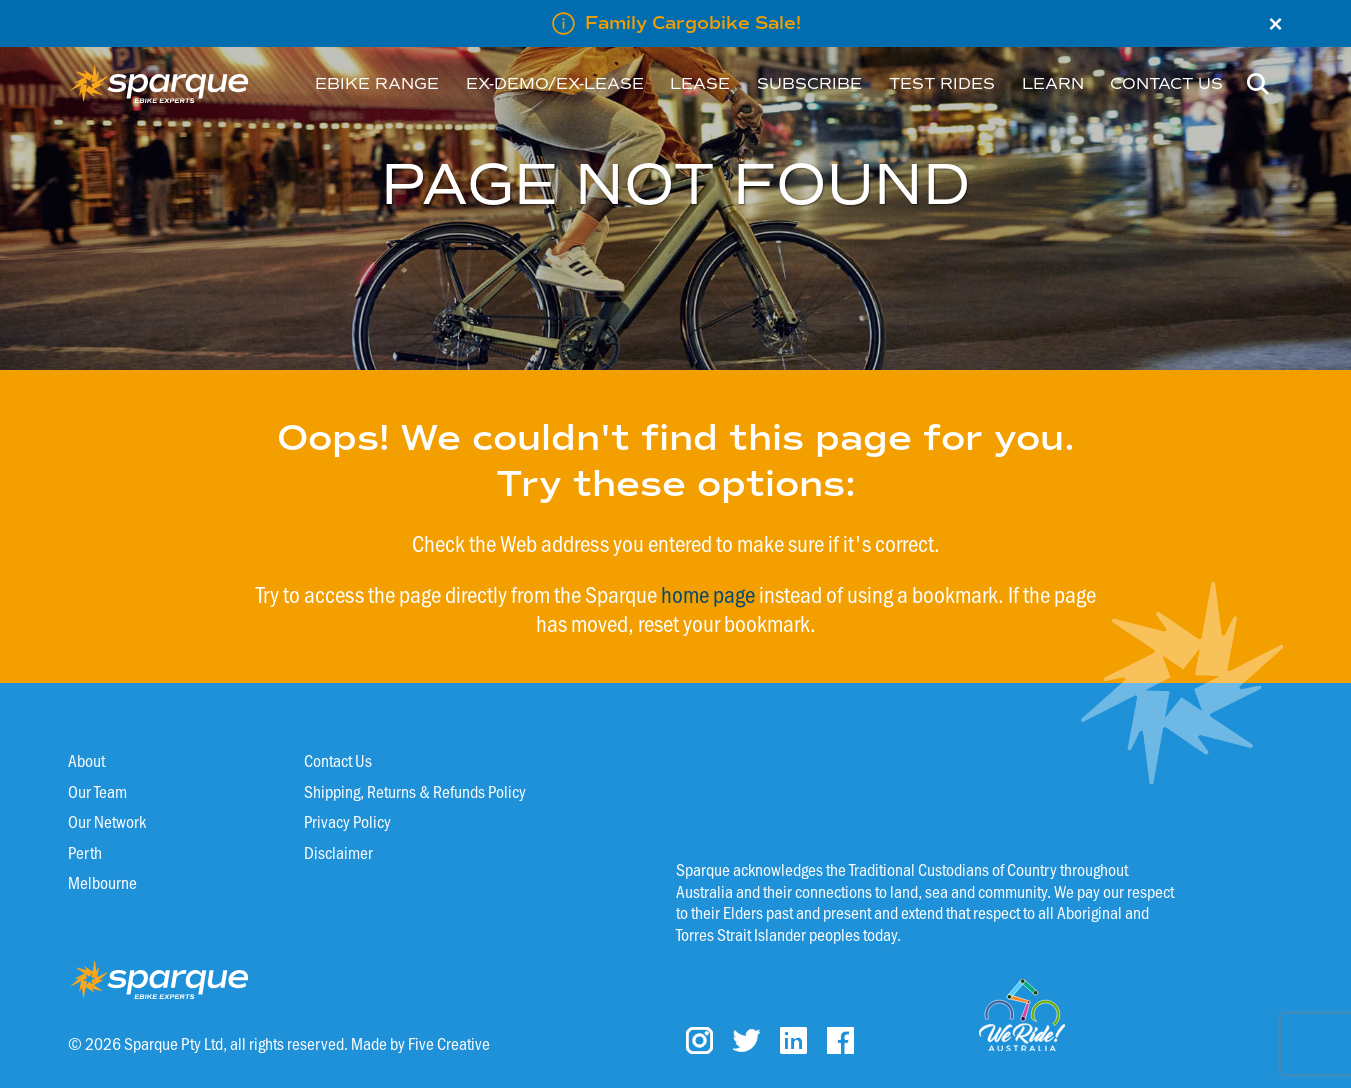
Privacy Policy (347, 821)
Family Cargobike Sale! (693, 23)
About (86, 760)
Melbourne (102, 882)
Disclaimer (338, 852)
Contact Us (338, 760)
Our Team (97, 791)
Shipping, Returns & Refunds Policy (415, 791)
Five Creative (449, 1043)
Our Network (107, 821)
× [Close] (1275, 24)
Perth (85, 852)
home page (708, 593)
